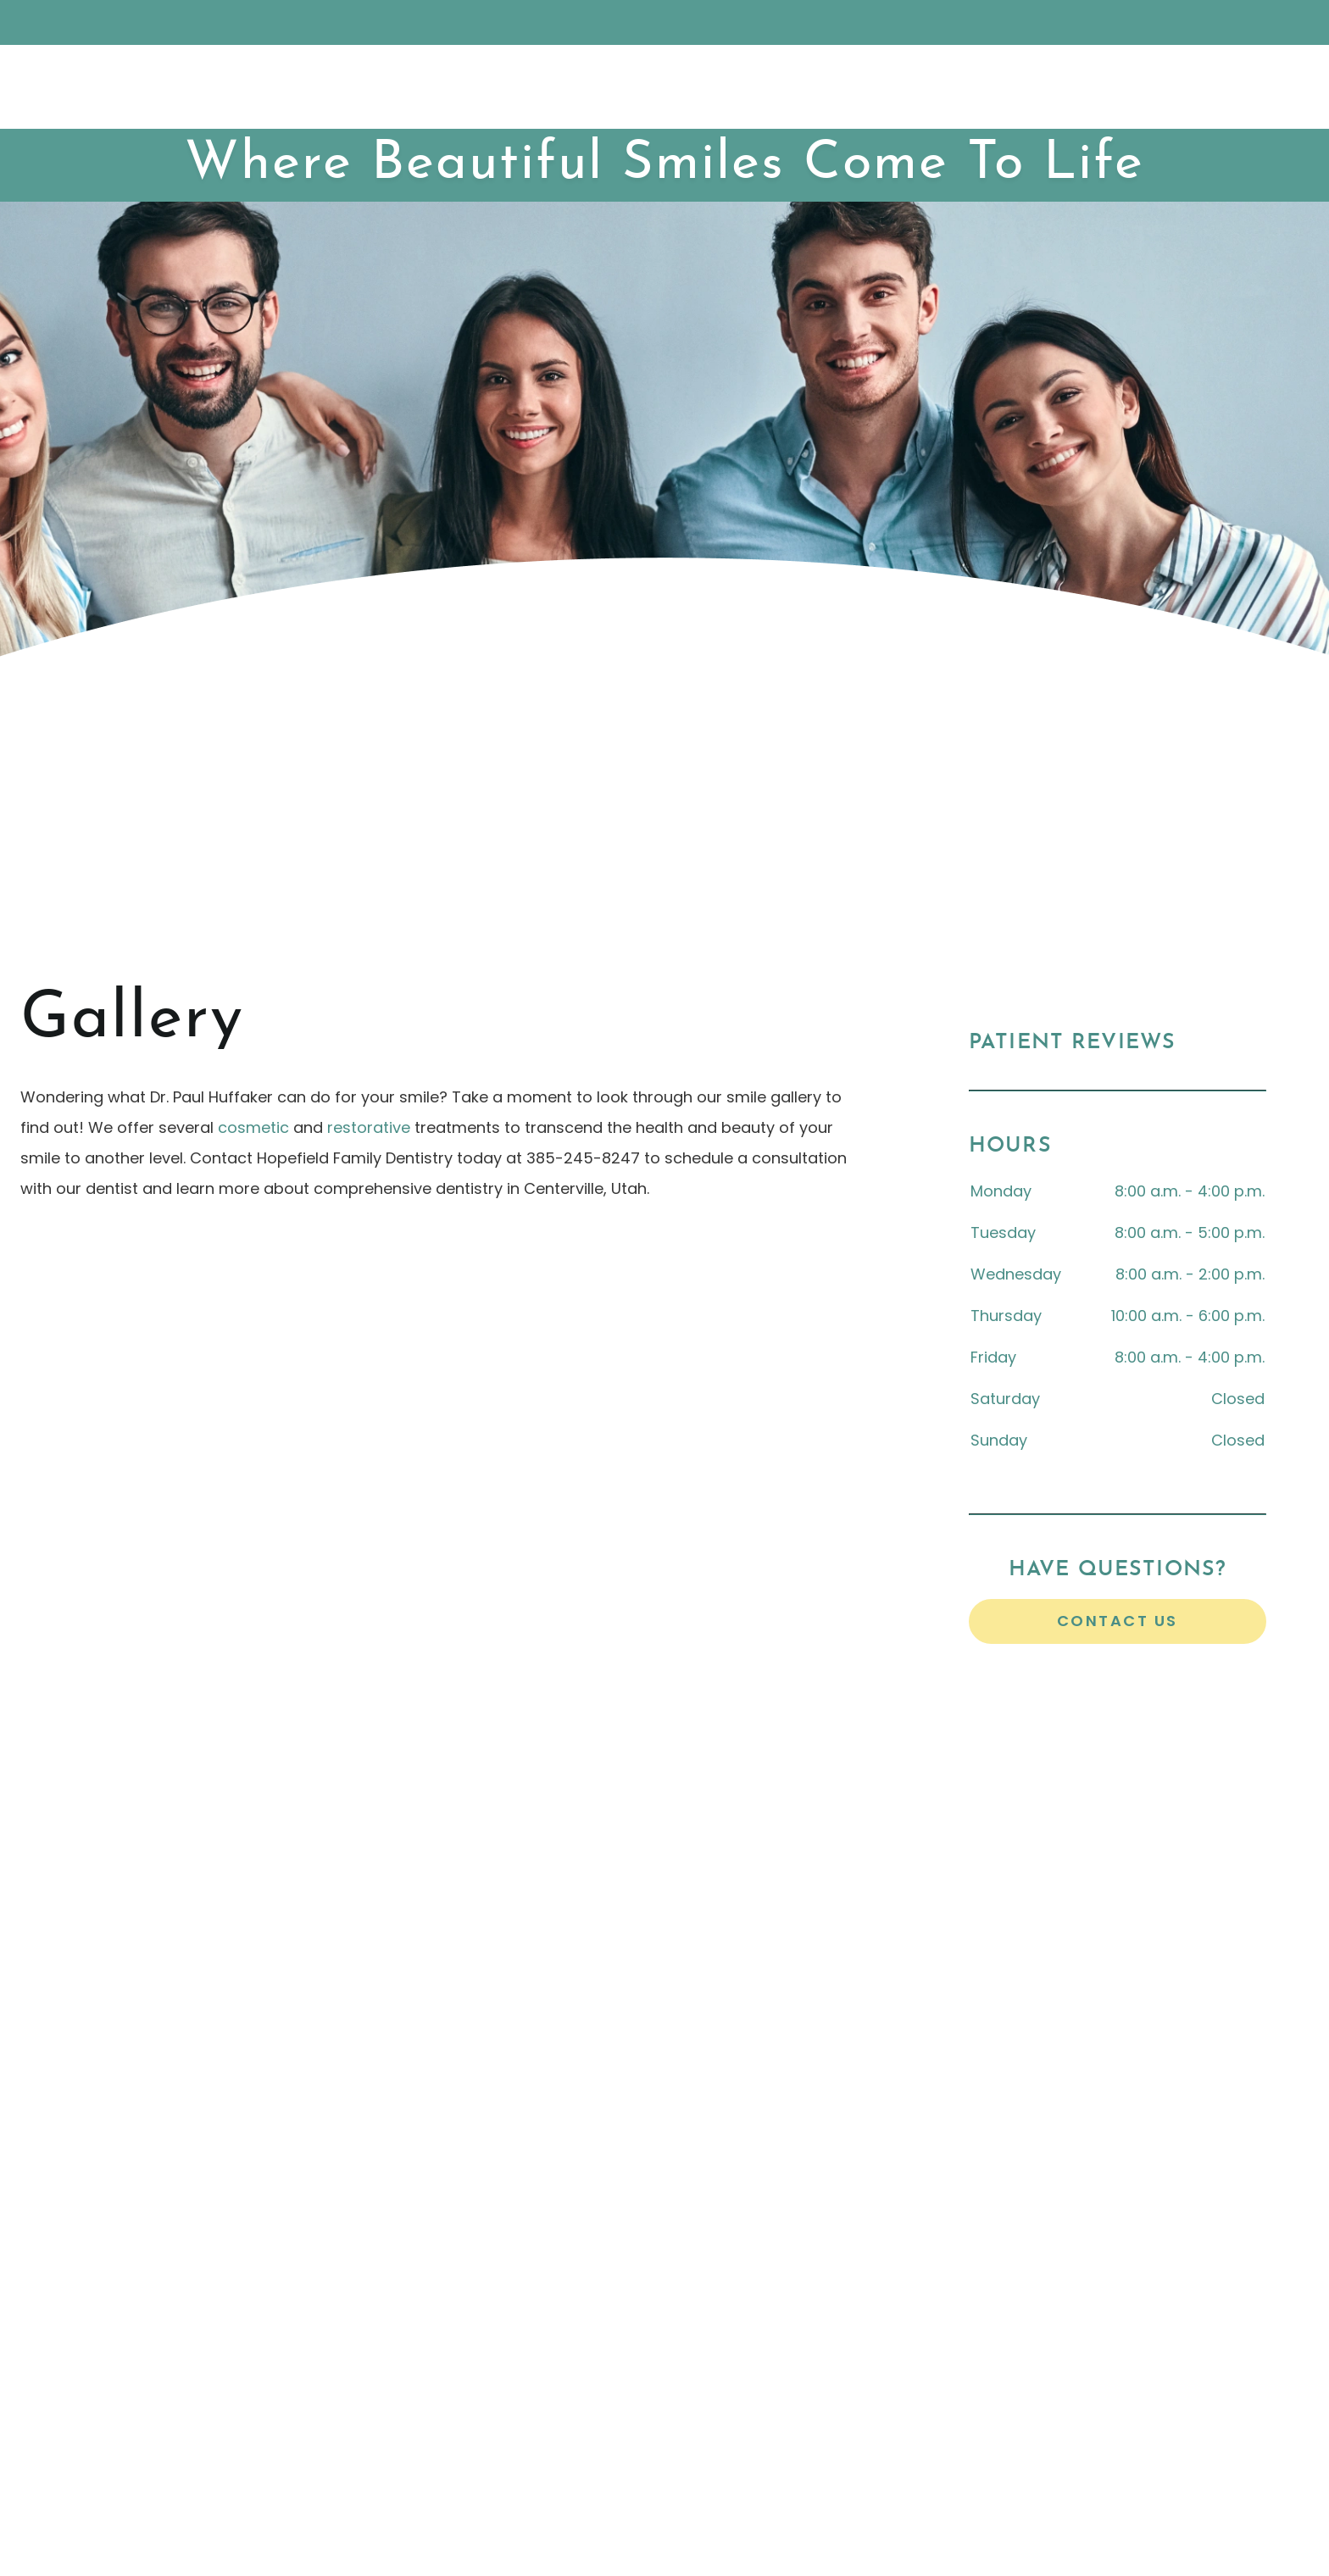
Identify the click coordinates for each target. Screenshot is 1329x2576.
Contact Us (1117, 1620)
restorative (368, 1127)
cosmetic (253, 1127)
